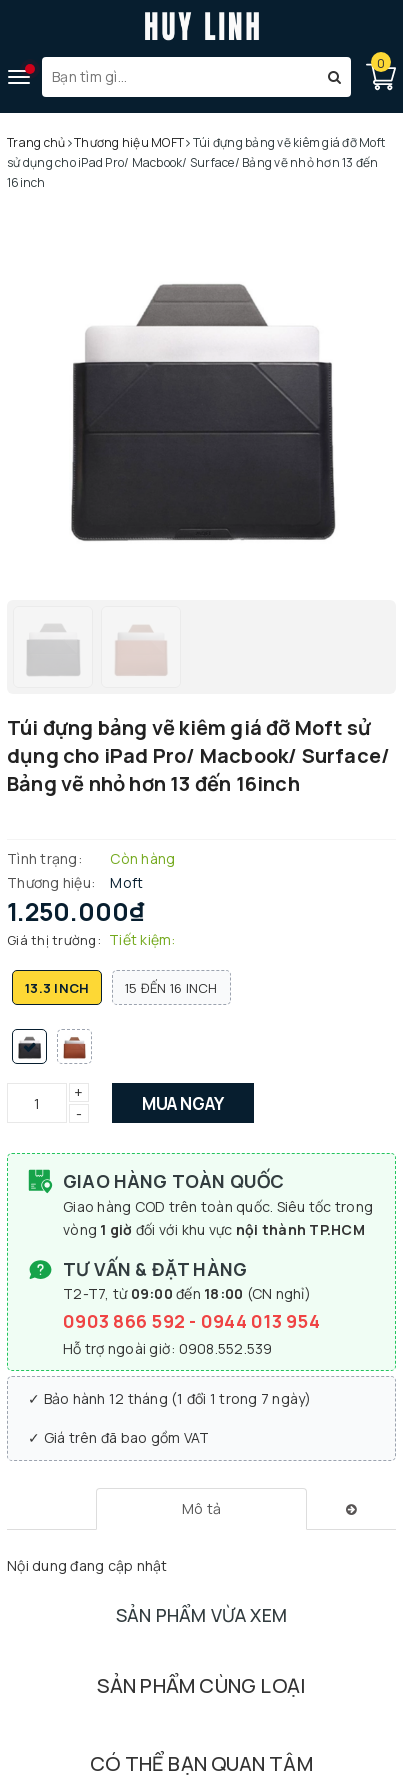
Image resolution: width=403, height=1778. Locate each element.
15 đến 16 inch (171, 988)
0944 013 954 (260, 1321)
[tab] (201, 1509)
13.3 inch (57, 988)
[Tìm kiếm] (334, 77)
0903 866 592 (126, 1321)
